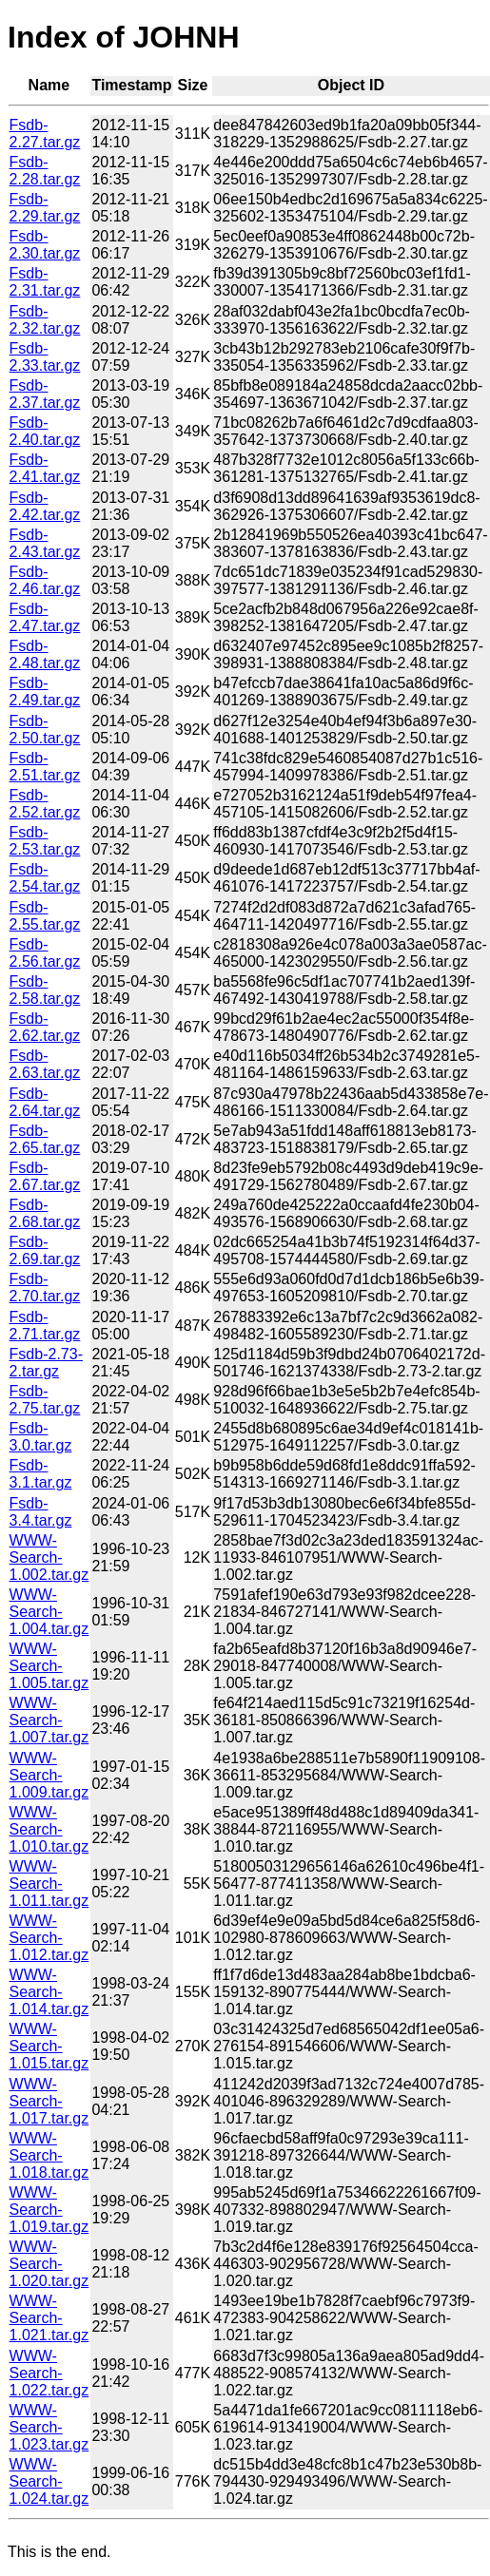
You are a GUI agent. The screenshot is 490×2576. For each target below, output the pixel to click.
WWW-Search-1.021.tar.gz (49, 2318)
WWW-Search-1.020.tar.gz (49, 2264)
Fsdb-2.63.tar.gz (45, 1064)
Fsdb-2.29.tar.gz (45, 207)
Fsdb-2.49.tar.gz (45, 691)
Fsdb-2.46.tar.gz (45, 580)
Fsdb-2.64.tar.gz (45, 1102)
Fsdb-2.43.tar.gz (45, 543)
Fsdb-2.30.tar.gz (45, 244)
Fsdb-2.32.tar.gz (45, 319)
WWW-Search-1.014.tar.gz (49, 1992)
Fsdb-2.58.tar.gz (45, 990)
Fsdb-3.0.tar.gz (41, 1436)
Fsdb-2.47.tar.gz (45, 617)
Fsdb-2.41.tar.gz (45, 468)
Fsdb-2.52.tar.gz (45, 803)
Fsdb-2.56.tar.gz (45, 953)
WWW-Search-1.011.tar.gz (49, 1883)
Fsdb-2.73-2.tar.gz (46, 1362)
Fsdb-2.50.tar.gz (45, 729)
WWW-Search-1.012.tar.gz (49, 1938)
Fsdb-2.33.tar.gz (45, 357)
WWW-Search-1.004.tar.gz (49, 1611)
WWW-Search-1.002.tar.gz (49, 1557)
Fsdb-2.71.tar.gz (45, 1325)
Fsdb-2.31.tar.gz (45, 281)
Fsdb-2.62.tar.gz (45, 1027)
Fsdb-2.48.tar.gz (45, 654)
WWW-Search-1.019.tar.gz (49, 2209)
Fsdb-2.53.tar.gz (45, 840)
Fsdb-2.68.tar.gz (45, 1213)
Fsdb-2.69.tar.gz (45, 1250)
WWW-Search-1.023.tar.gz (49, 2427)
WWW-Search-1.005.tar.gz (49, 1666)
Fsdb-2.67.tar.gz (45, 1176)
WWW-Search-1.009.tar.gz (49, 1775)
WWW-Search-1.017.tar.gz (49, 2101)
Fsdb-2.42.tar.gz (45, 506)
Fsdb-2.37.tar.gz (45, 394)
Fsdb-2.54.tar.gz (45, 877)
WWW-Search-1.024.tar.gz (49, 2481)
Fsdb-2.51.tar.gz (45, 766)
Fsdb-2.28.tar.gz (45, 170)
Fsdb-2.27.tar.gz (45, 133)
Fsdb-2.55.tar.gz (45, 915)
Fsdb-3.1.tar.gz (41, 1473)
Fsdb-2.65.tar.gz (45, 1139)
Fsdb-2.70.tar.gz (45, 1287)
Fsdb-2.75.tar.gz (45, 1399)
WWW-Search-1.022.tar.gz (49, 2373)
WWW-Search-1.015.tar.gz (49, 2046)
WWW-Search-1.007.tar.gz (49, 1720)
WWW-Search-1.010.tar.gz (49, 1829)
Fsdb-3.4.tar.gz (41, 1511)
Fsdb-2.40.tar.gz (45, 431)
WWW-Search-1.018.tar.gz (49, 2155)
